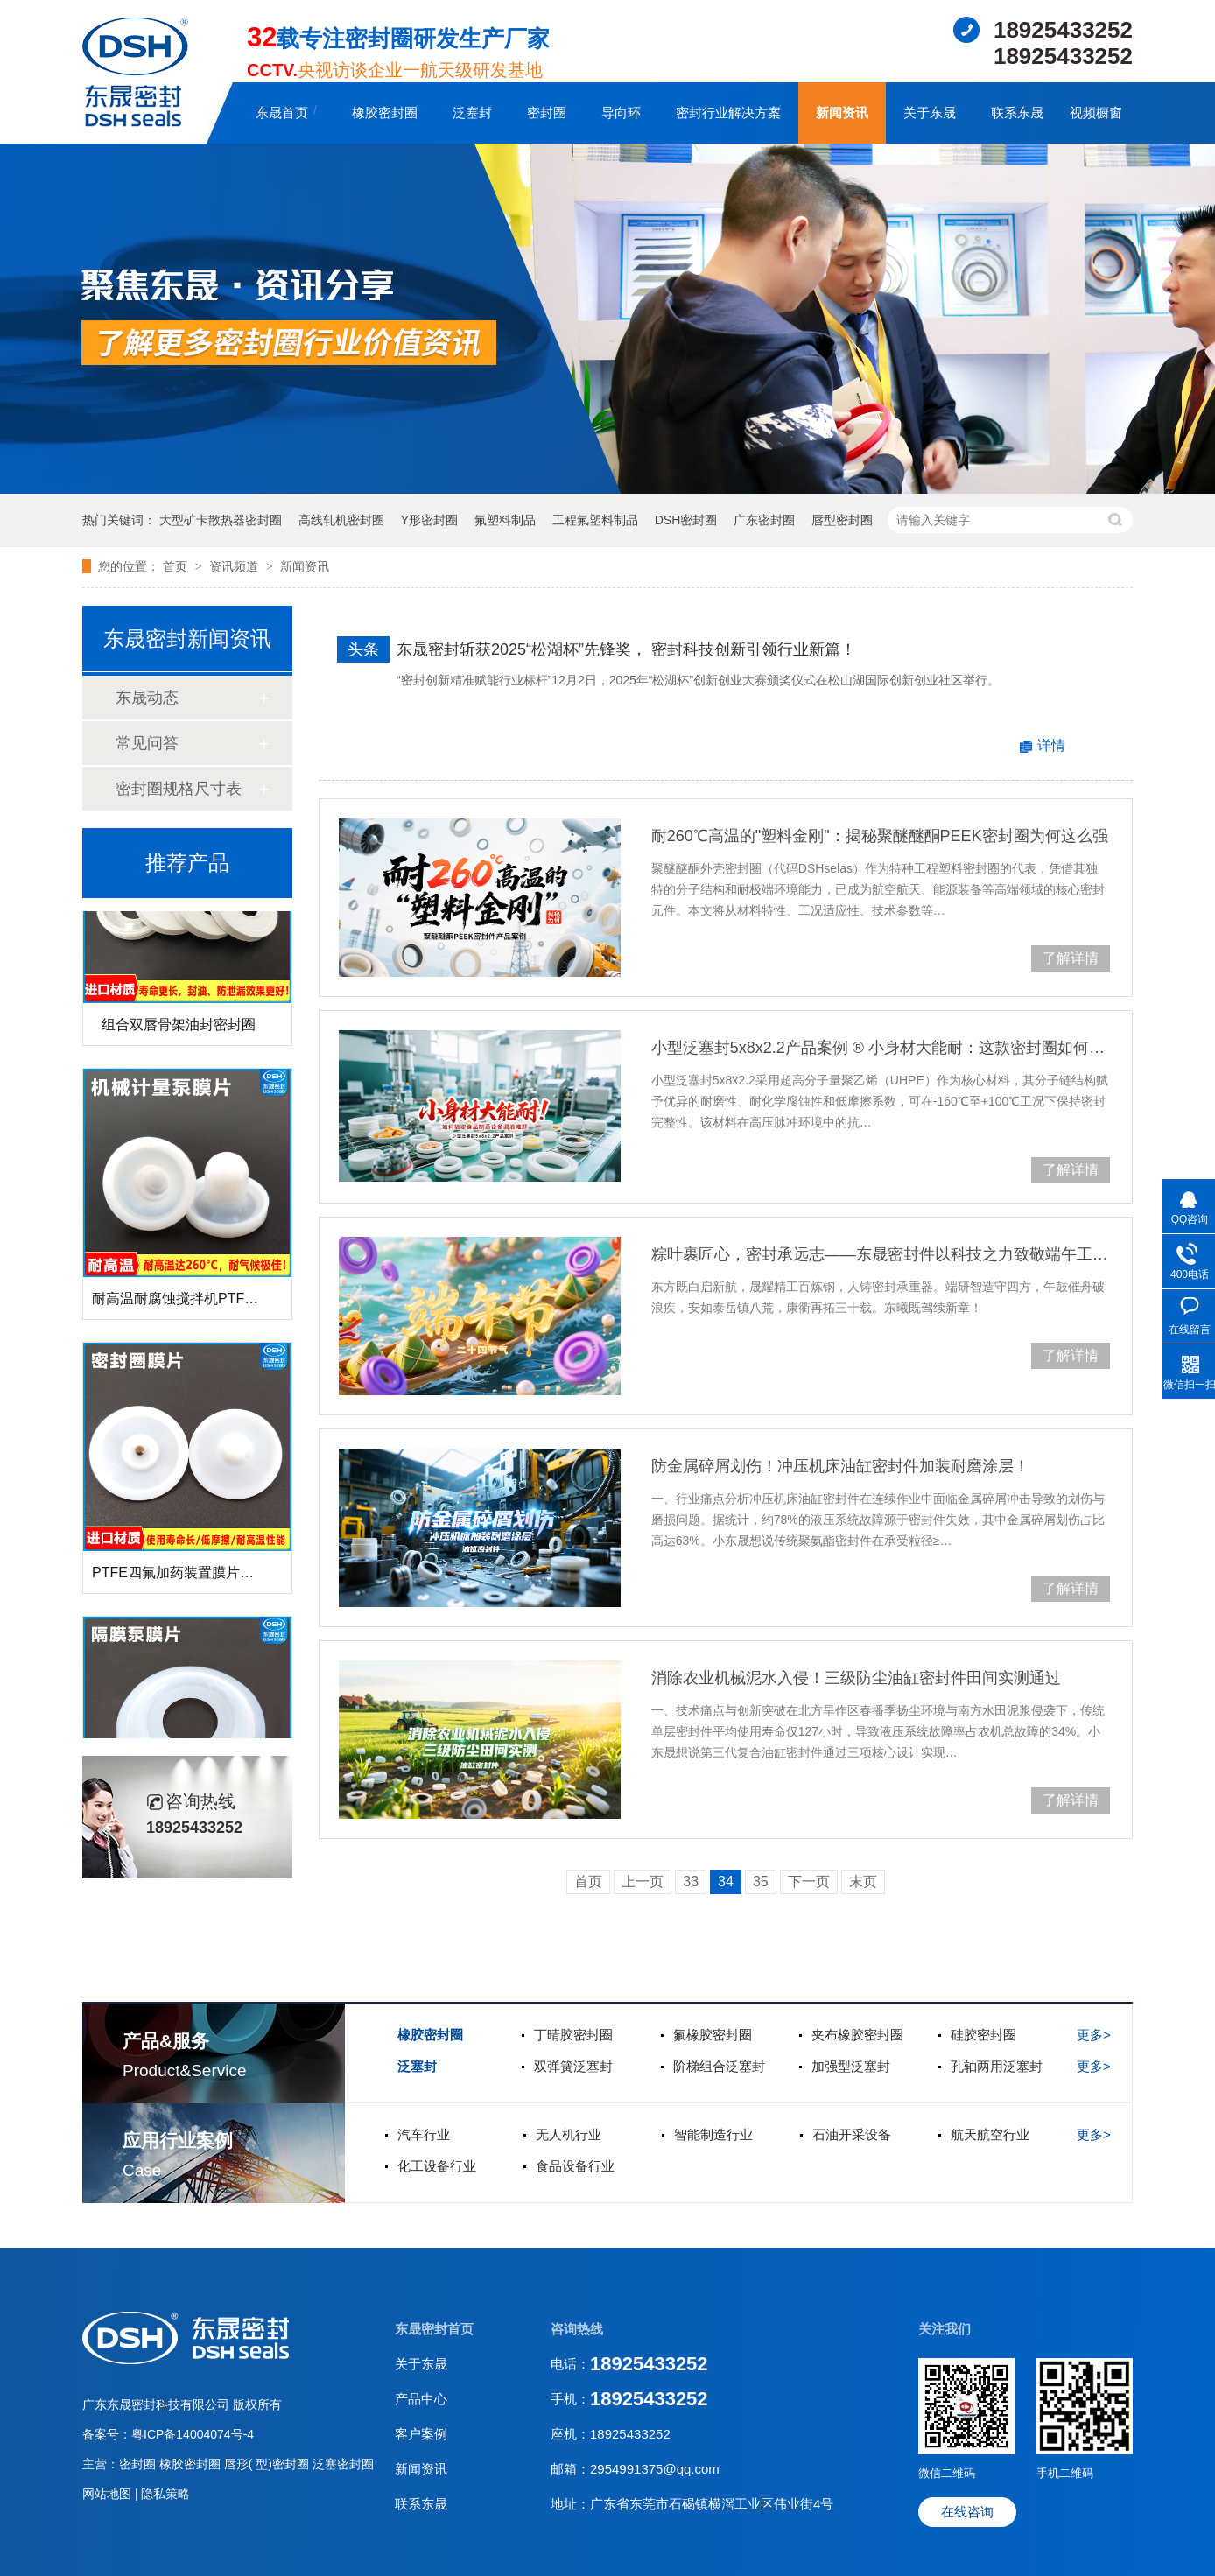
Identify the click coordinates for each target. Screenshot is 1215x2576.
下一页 (809, 1881)
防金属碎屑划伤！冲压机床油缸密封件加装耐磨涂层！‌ (840, 1466)
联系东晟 (1017, 112)
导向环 (621, 112)
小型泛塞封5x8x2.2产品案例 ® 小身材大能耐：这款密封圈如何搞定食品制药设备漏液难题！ (880, 1047)
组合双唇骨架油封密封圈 (179, 1028)
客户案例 (421, 2433)
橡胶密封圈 (385, 112)
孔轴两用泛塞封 (997, 2066)
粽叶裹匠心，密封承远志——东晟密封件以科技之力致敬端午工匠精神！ (880, 1254)
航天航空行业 (990, 2134)
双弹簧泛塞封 (573, 2066)
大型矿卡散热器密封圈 (220, 520)
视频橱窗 (1096, 112)
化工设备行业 (436, 2165)
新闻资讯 (842, 112)
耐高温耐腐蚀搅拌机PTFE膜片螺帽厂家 (215, 1302)
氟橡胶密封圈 (712, 2034)
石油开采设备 (851, 2134)
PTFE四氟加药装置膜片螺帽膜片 (194, 1576)
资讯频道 (235, 566)
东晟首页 (282, 112)
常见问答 (147, 743)
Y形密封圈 (429, 520)
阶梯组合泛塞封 (719, 2066)
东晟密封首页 (434, 2328)
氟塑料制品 (505, 520)
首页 (177, 566)
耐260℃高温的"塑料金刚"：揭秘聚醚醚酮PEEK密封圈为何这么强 (879, 836)
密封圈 (546, 112)
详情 (1051, 745)
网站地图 (108, 2494)
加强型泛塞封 (850, 2066)
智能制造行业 (713, 2134)
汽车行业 (423, 2134)
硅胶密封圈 (983, 2034)
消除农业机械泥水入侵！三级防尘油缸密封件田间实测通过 (856, 1678)
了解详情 (1071, 958)
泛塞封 (472, 112)
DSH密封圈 (686, 520)
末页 (863, 1881)
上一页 (643, 1881)
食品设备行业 (575, 2165)
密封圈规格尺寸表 (179, 788)
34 (726, 1881)
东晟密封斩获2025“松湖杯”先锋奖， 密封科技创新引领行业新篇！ (626, 649)
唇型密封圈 (842, 520)
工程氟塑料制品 (595, 520)
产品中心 (421, 2398)
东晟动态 (147, 697)
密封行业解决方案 (728, 112)
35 (761, 1881)
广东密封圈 (764, 520)
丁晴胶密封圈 (573, 2034)
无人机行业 (568, 2134)
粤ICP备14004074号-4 (192, 2434)
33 (691, 1881)
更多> (1094, 2034)
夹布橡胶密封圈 (857, 2034)
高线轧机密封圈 (341, 520)
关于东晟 (929, 112)
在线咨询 (967, 2511)
